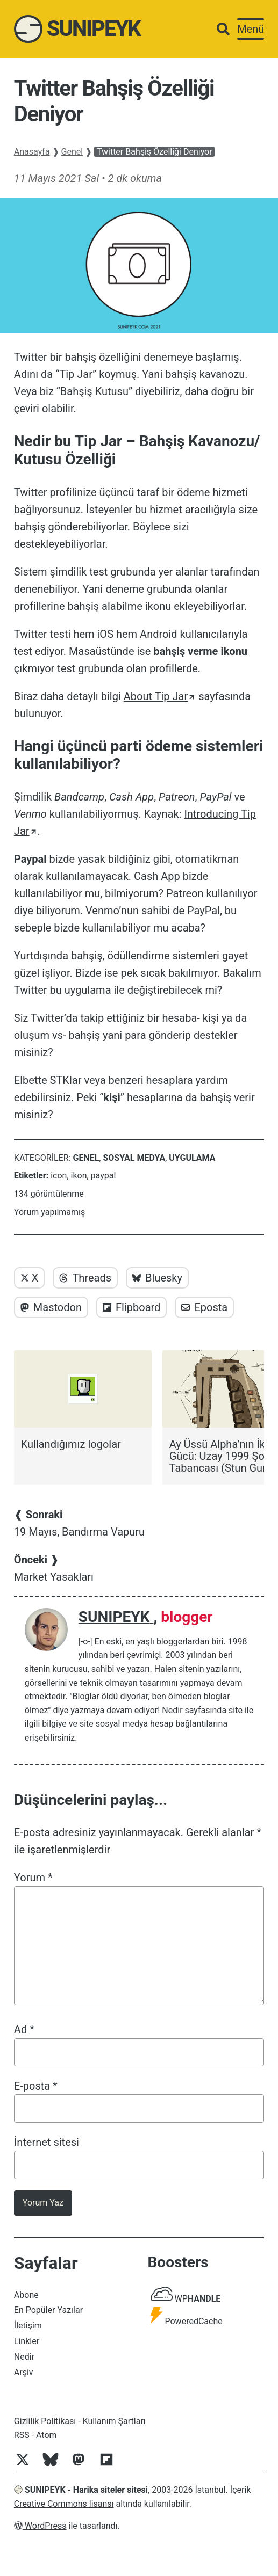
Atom (46, 2435)
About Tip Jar (156, 696)
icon (59, 1175)
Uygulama (192, 1158)
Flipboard (131, 1307)
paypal (103, 1175)
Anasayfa (32, 152)
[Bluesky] (55, 2465)
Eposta (204, 1307)
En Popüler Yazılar (48, 2310)
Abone (26, 2295)
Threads (85, 1277)
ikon (79, 1175)
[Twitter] (27, 2465)
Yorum (33, 1877)
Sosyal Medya (134, 1158)
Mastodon (51, 1307)
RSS (22, 2435)
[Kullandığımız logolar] (83, 1400)
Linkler (26, 2341)
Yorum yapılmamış (49, 1212)
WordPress (40, 2526)
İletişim (28, 2325)
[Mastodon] (83, 2465)
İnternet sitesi (46, 2142)
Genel (72, 152)
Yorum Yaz (43, 2202)
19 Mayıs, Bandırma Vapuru (79, 1523)
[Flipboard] (111, 2465)
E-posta (36, 2085)
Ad (24, 2029)
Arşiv (23, 2372)
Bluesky (157, 1277)
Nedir (172, 1710)
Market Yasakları (54, 1568)
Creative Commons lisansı (64, 2504)
